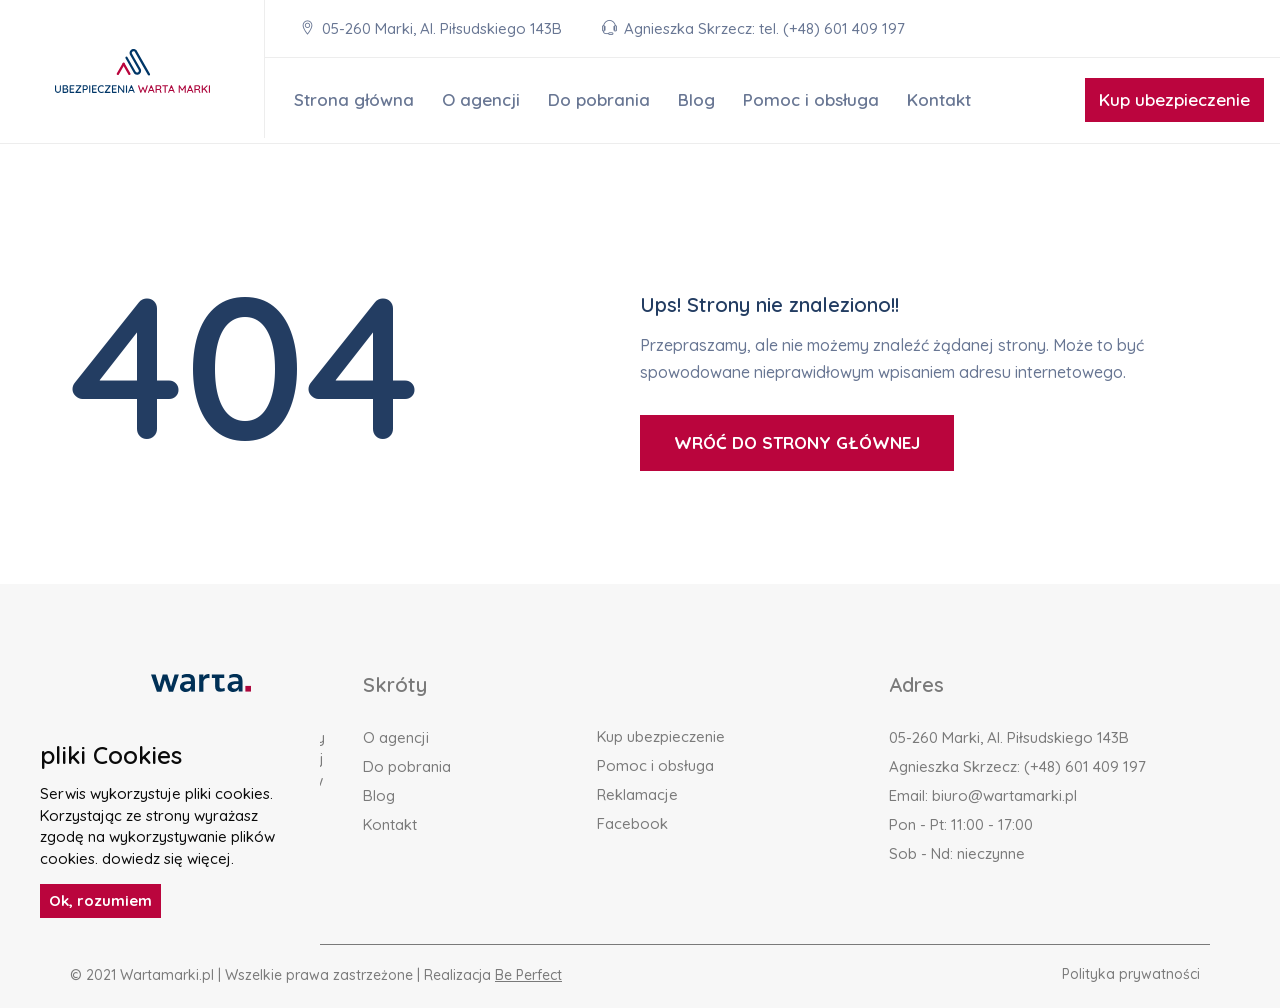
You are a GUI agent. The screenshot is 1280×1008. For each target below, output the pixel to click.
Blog (696, 99)
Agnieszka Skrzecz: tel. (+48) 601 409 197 (753, 28)
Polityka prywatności (1131, 974)
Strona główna (354, 99)
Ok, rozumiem (100, 900)
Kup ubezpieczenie (1174, 99)
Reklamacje (637, 794)
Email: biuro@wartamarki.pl (983, 795)
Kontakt (939, 99)
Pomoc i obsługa (811, 99)
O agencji (481, 99)
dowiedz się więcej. (168, 858)
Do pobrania (599, 99)
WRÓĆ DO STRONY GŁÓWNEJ (797, 442)
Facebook (632, 823)
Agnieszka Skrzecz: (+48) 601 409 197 (1017, 766)
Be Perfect (528, 975)
